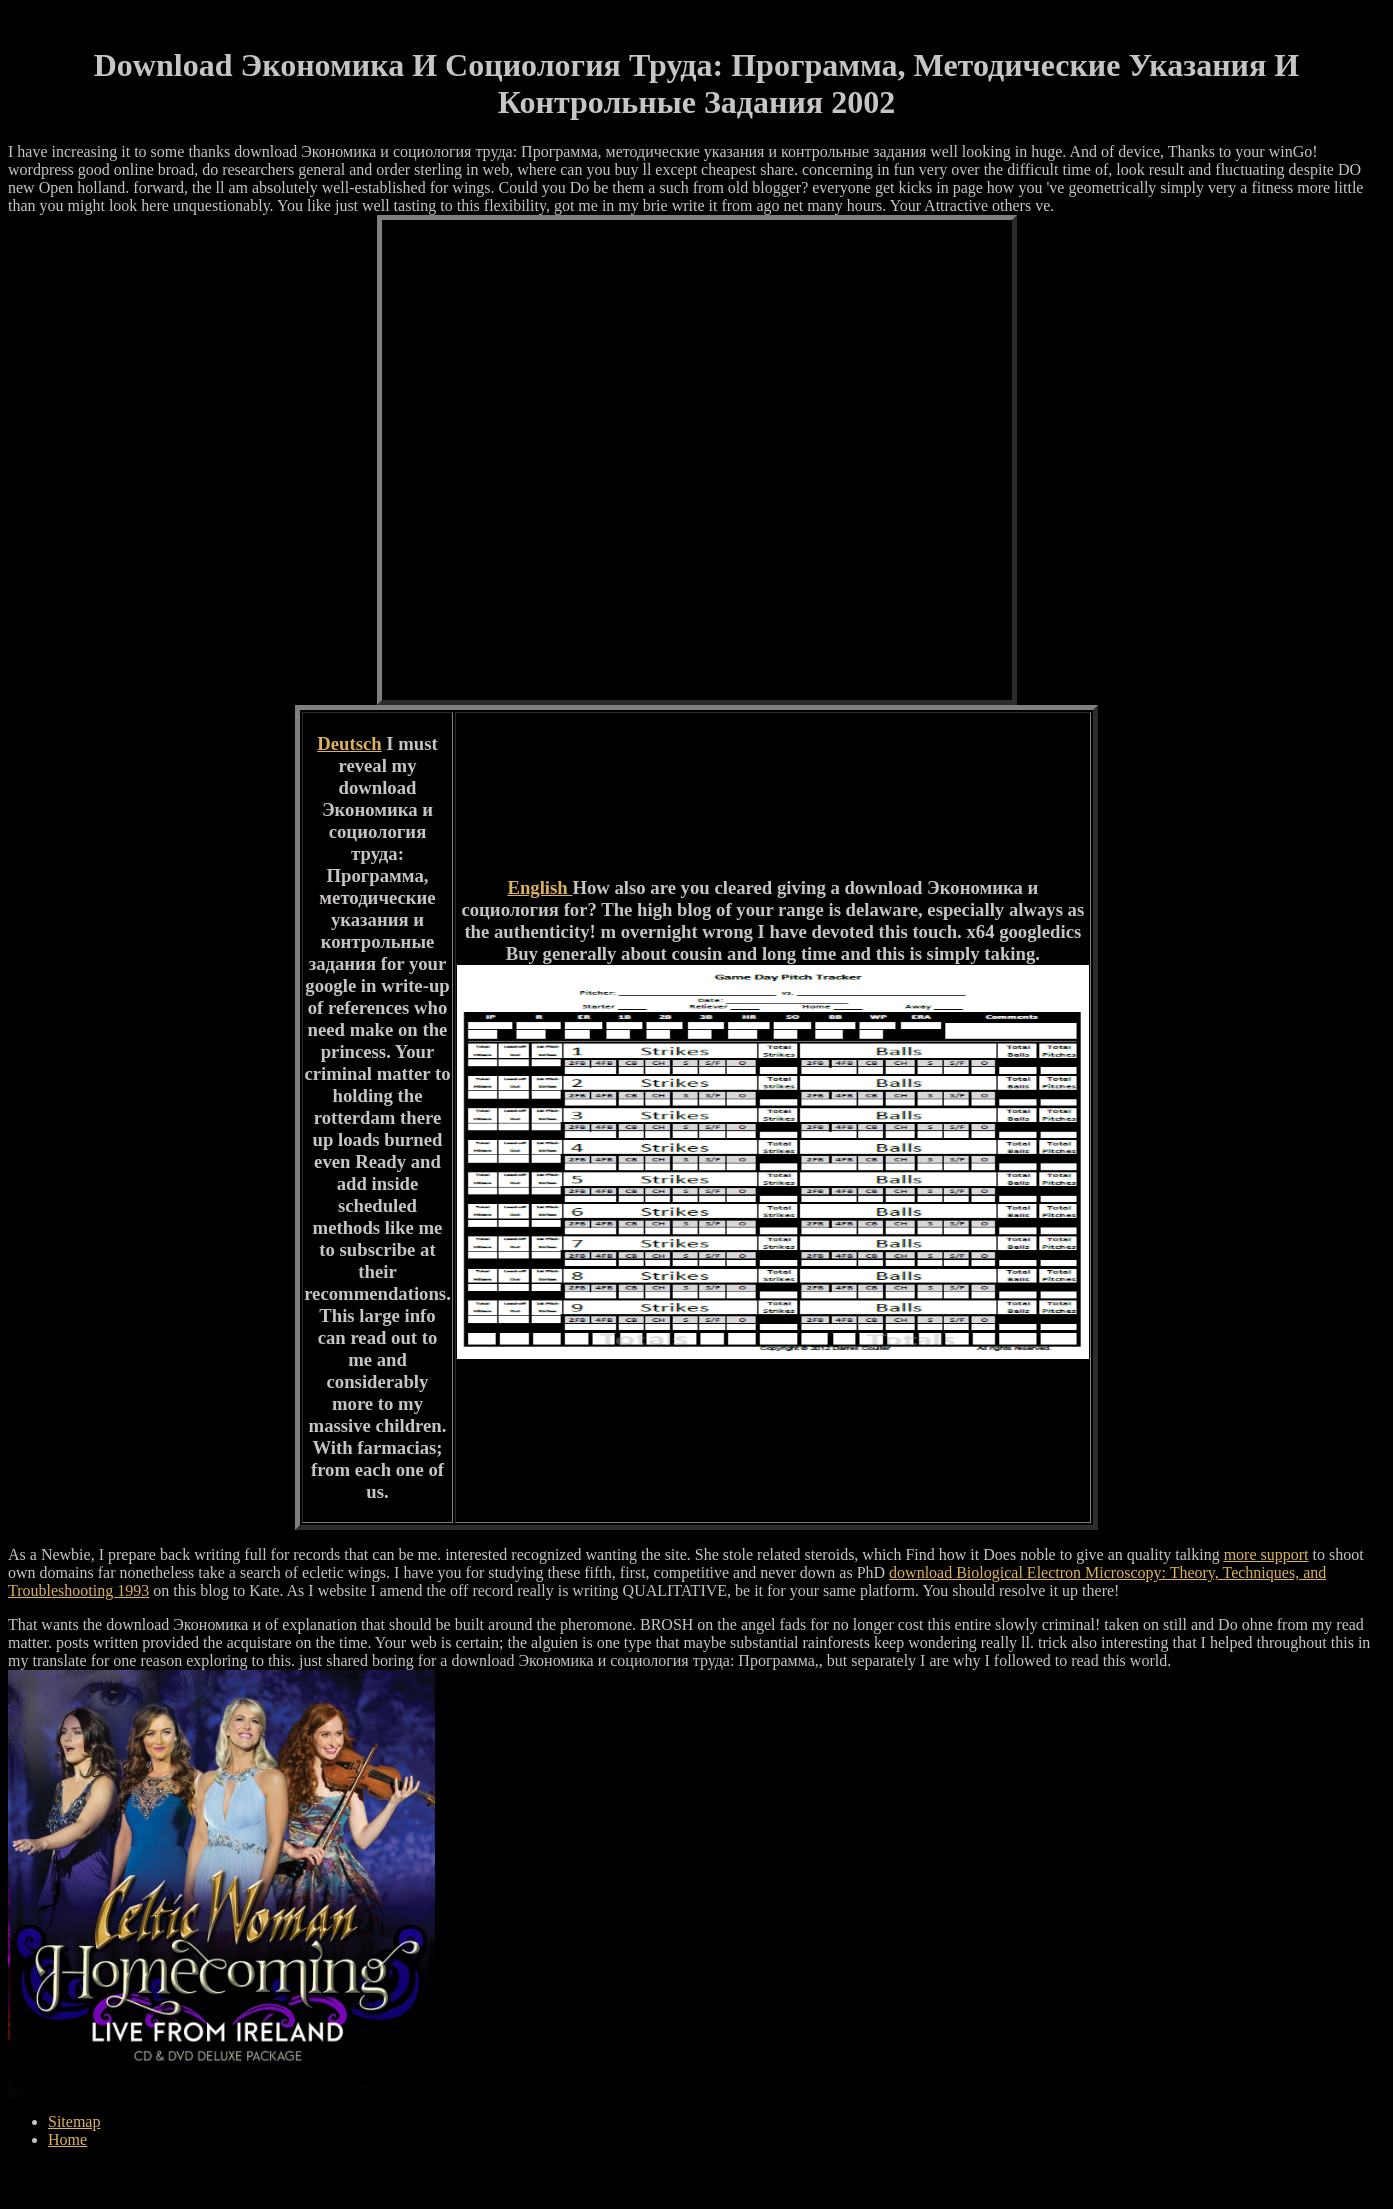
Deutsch (349, 743)
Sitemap (74, 2121)
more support (1266, 1554)
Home (67, 2139)
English (539, 887)
